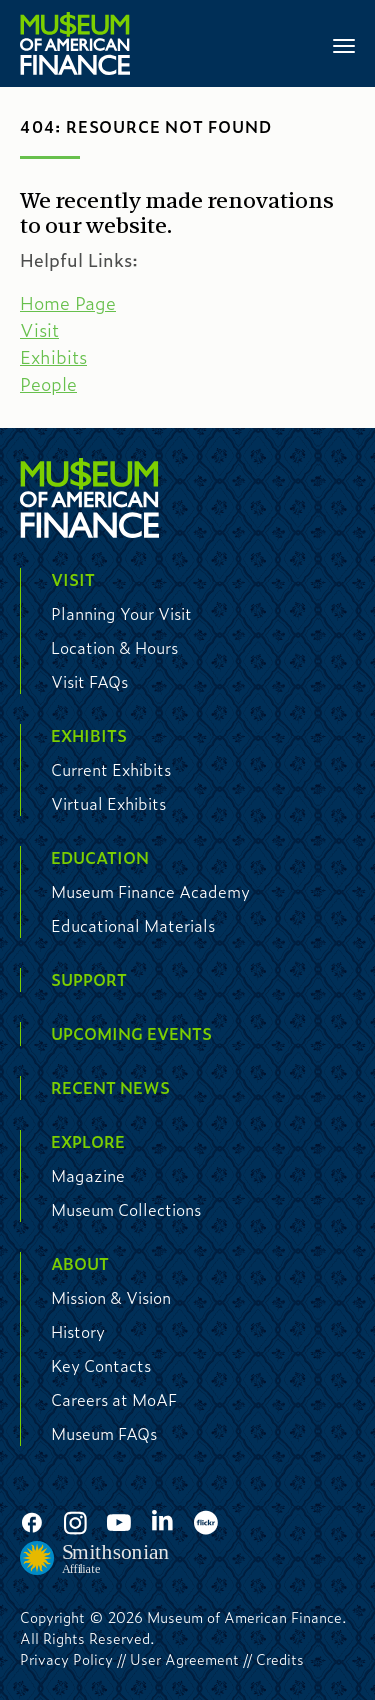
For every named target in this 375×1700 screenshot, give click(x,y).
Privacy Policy (66, 1659)
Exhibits (53, 357)
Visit (39, 330)
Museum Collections (126, 1209)
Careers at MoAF (114, 1399)
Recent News (110, 1087)
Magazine (88, 1175)
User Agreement (184, 1659)
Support (89, 979)
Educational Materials (133, 925)
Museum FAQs (104, 1433)
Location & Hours (114, 647)
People (48, 384)
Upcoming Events (131, 1033)
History (78, 1331)
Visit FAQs (89, 681)
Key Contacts (101, 1365)
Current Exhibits (111, 769)
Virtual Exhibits (108, 803)
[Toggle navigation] (344, 44)
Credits (280, 1659)
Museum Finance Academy (150, 891)
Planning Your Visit (121, 613)
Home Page (68, 303)
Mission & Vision (111, 1297)
